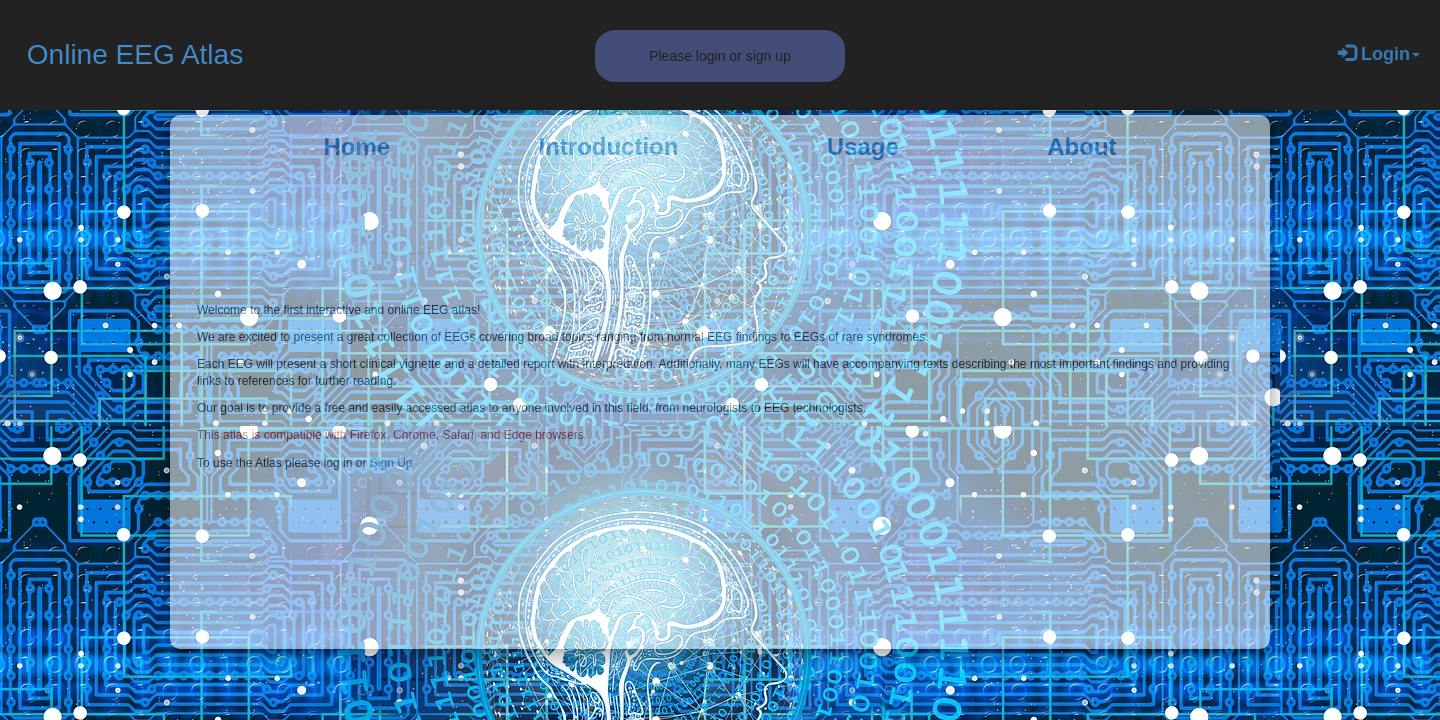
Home (356, 146)
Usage (863, 146)
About (1081, 146)
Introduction (608, 146)
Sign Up (391, 463)
